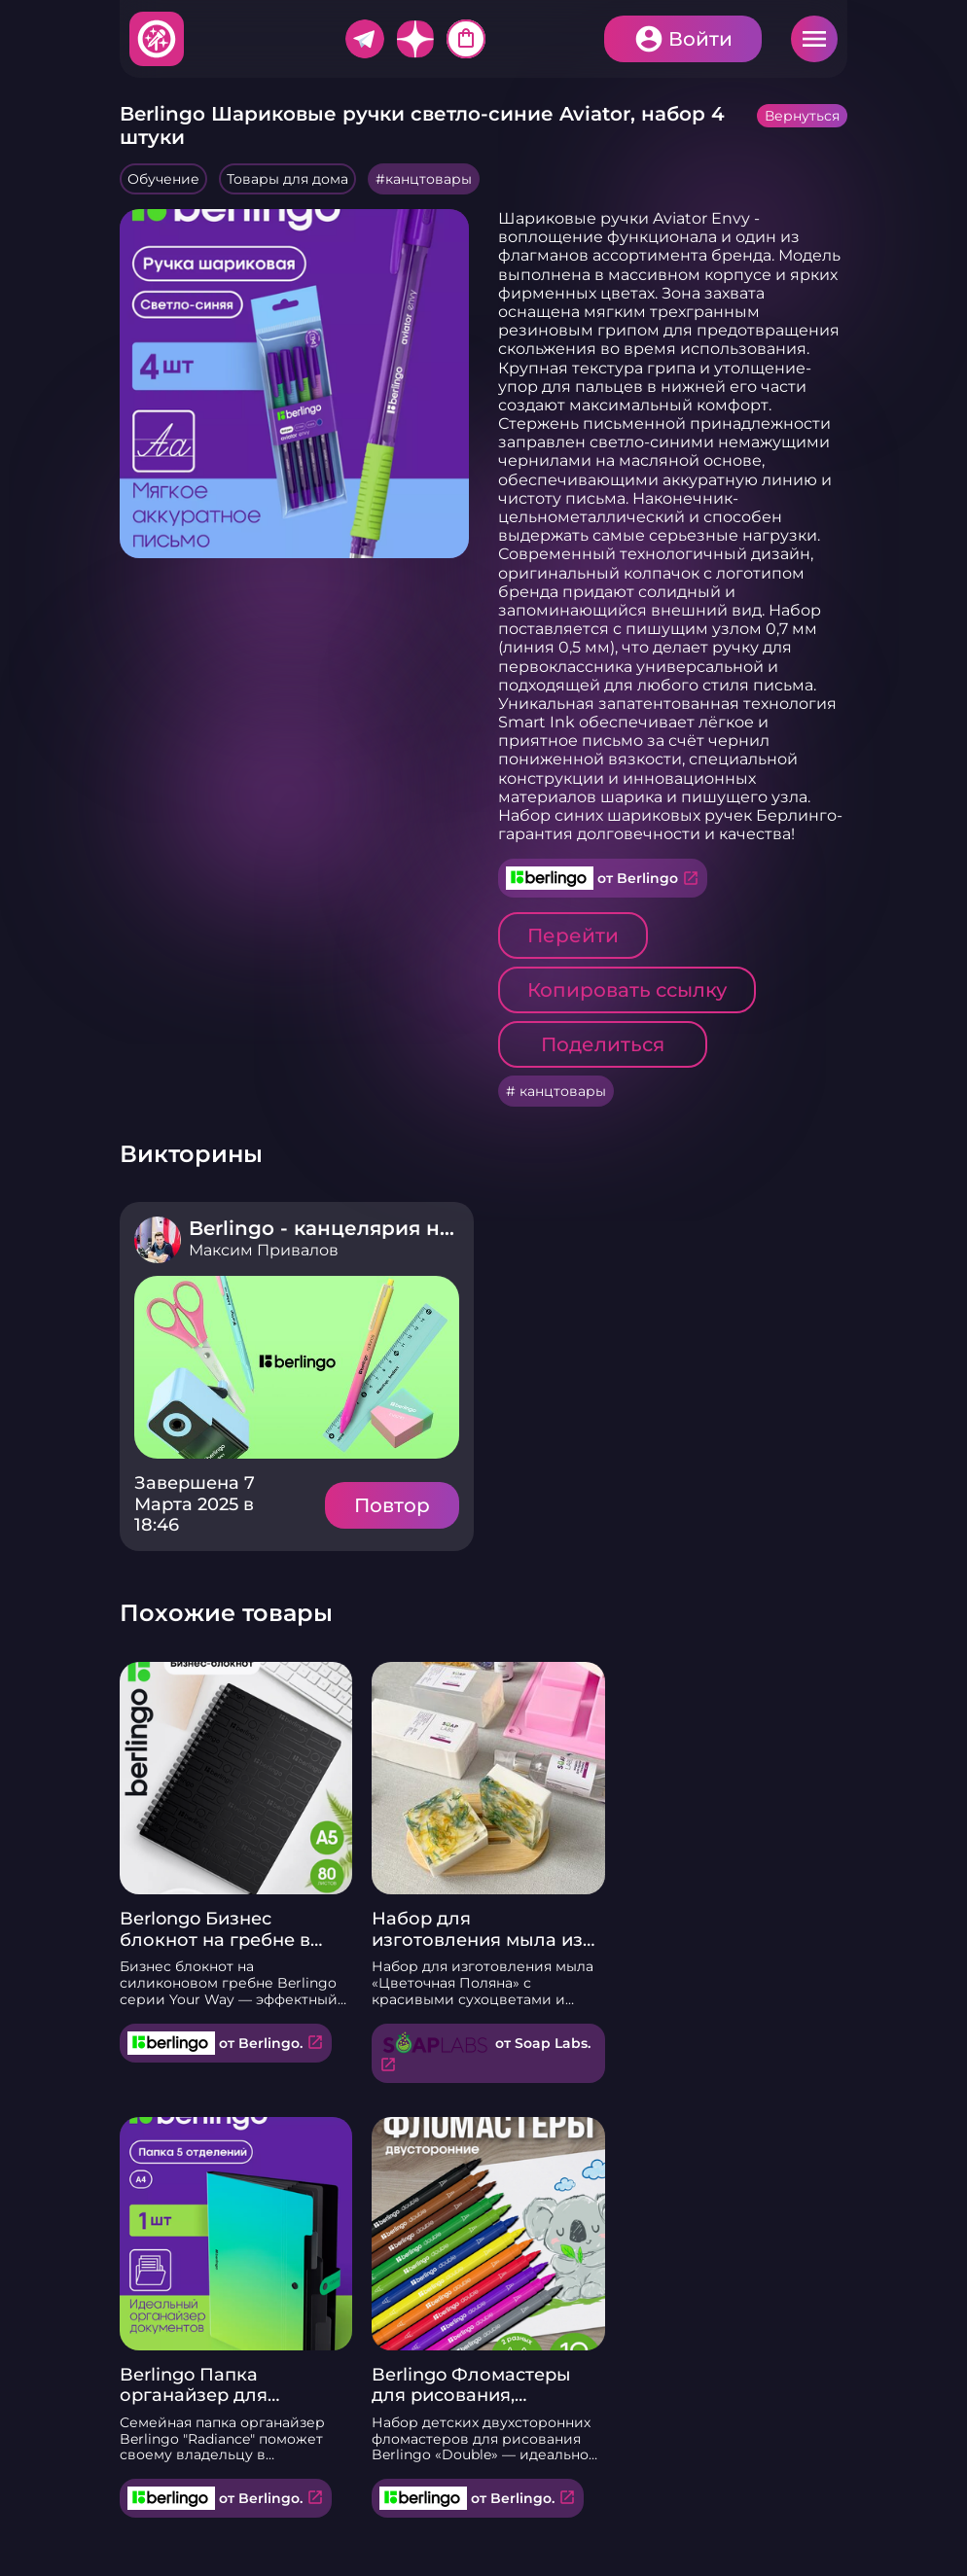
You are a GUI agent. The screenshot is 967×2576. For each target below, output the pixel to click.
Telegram (364, 39)
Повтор (392, 1505)
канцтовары (428, 179)
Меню (814, 39)
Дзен (415, 39)
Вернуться (802, 115)
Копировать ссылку (627, 990)
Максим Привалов (264, 1250)
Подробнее (297, 1367)
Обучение (163, 179)
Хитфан (157, 39)
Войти (700, 39)
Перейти (573, 935)
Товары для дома (287, 179)
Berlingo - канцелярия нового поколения (404, 1228)
